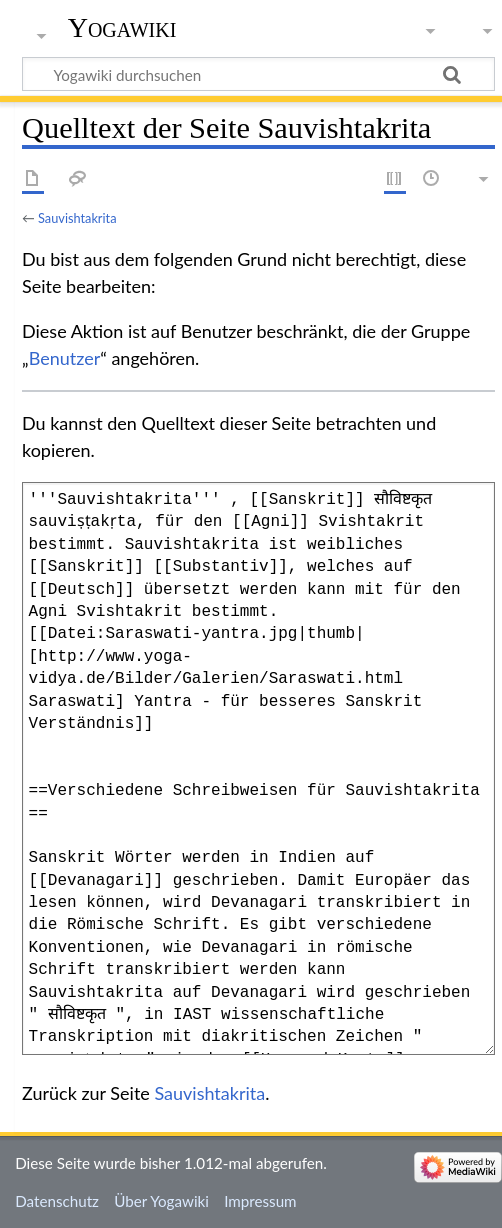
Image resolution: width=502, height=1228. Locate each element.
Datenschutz (57, 1201)
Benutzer (65, 358)
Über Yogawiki (161, 1201)
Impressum (260, 1201)
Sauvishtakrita (77, 218)
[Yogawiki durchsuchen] (258, 74)
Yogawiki (122, 27)
